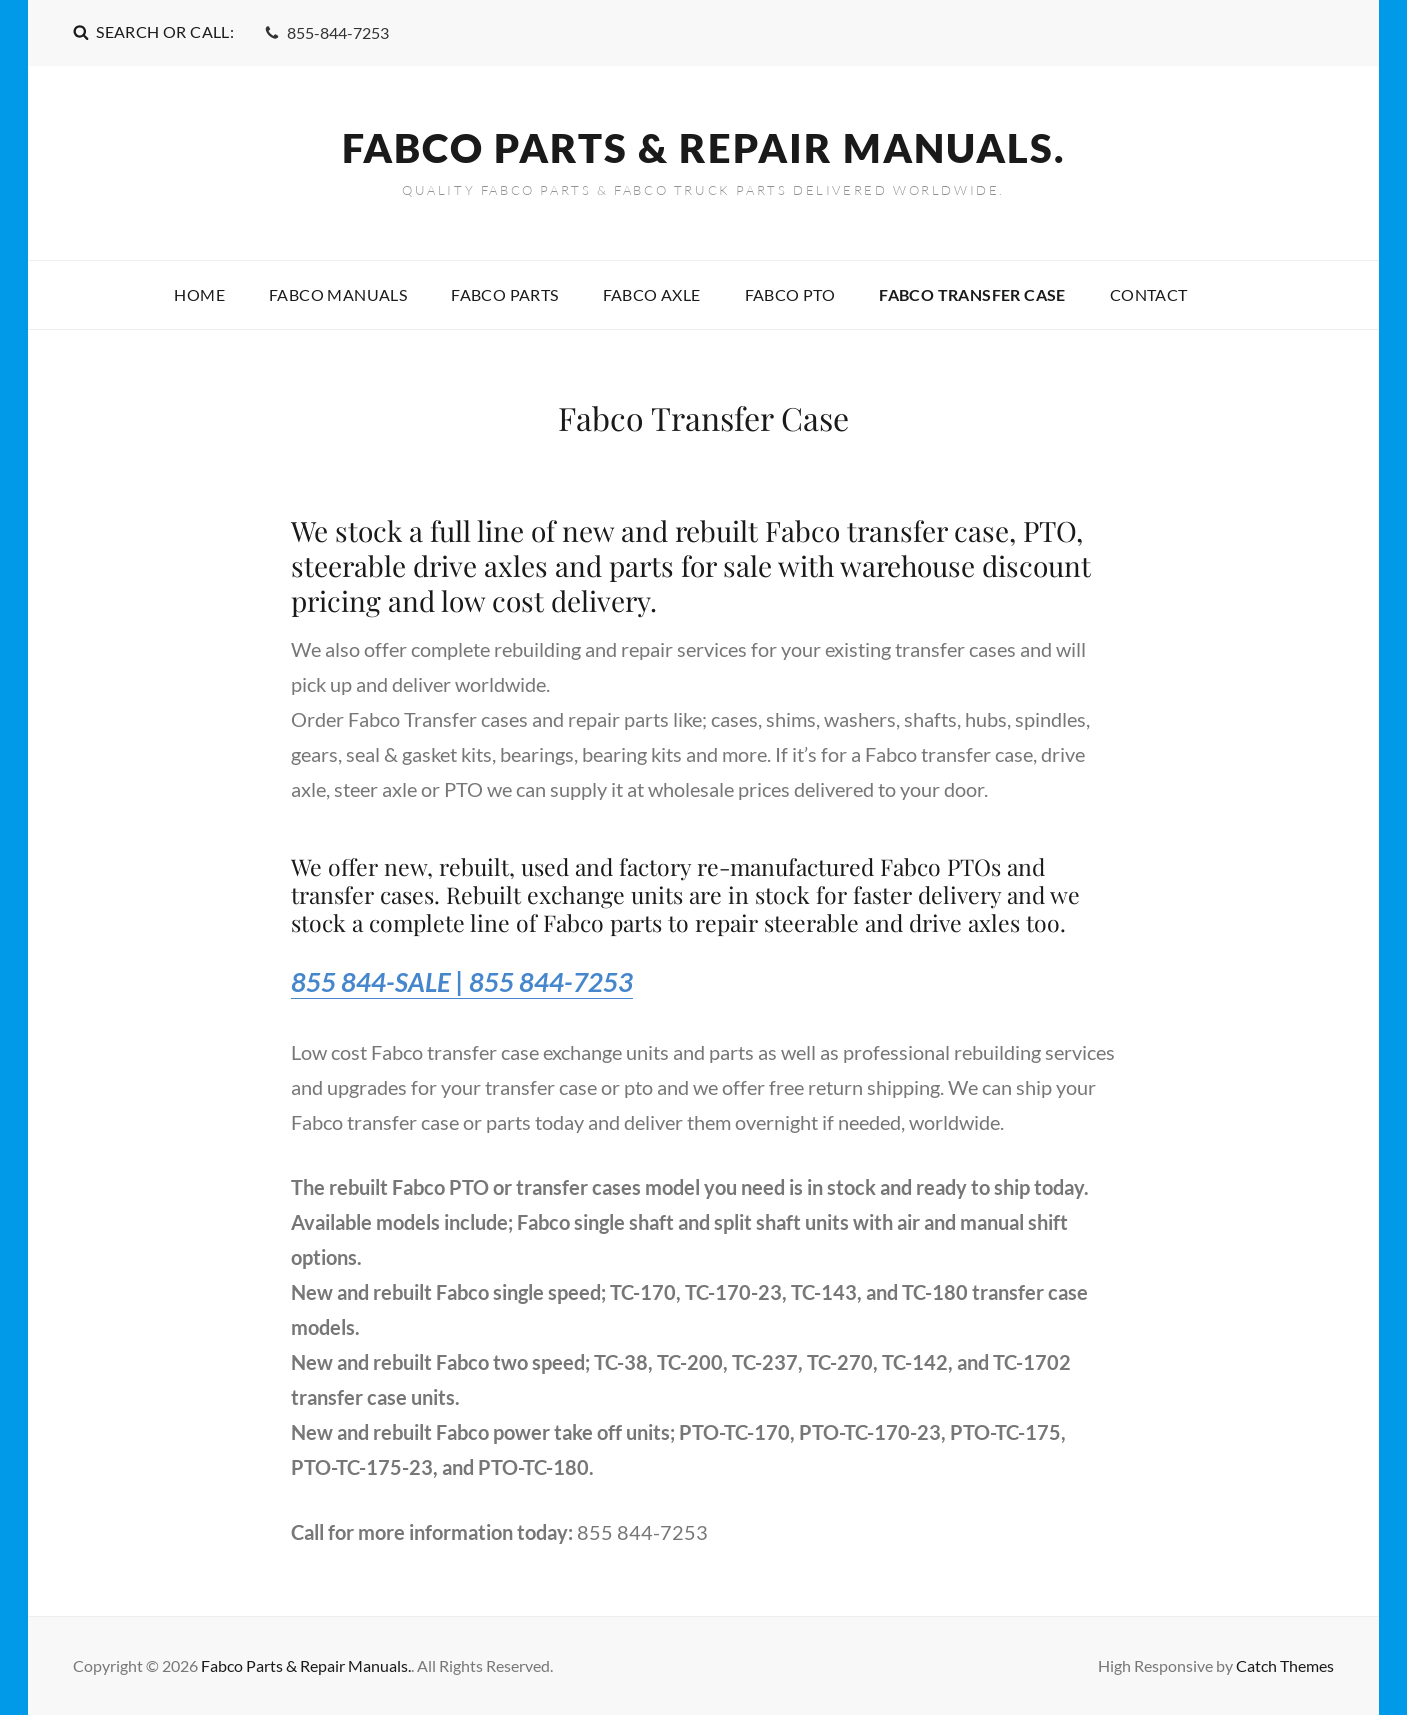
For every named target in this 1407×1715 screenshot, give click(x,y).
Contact (1149, 294)
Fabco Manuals (338, 294)
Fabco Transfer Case (972, 294)
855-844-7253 (326, 32)
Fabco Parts (504, 294)
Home (199, 294)
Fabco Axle (652, 294)
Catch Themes (1285, 1665)
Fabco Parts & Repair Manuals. (703, 148)
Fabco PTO (790, 294)
